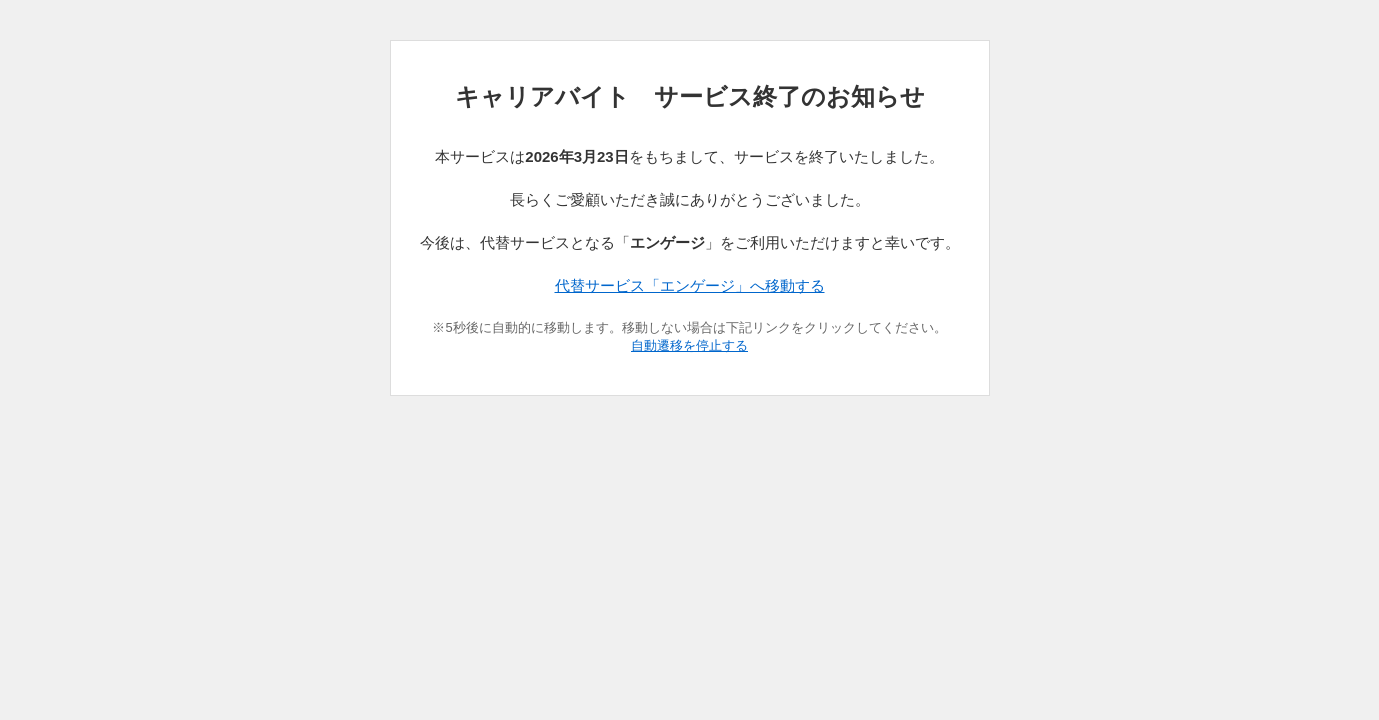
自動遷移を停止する (689, 345)
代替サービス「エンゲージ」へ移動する (690, 285)
